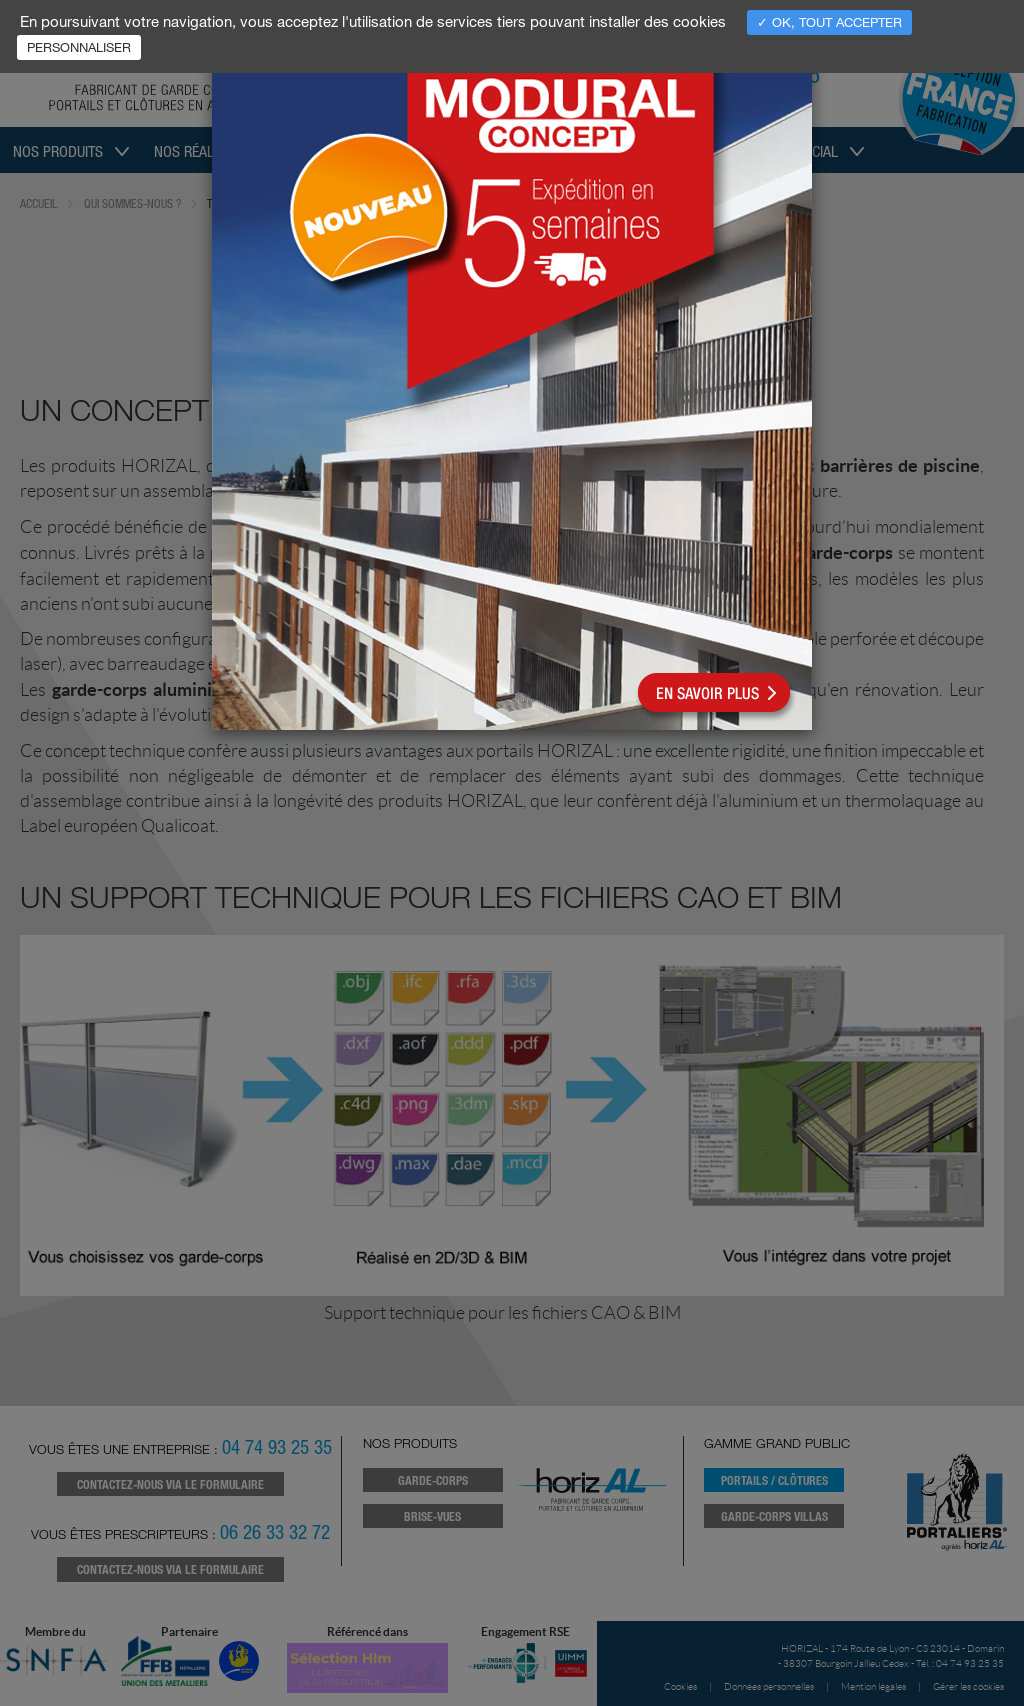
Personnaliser (79, 47)
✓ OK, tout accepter (829, 22)
